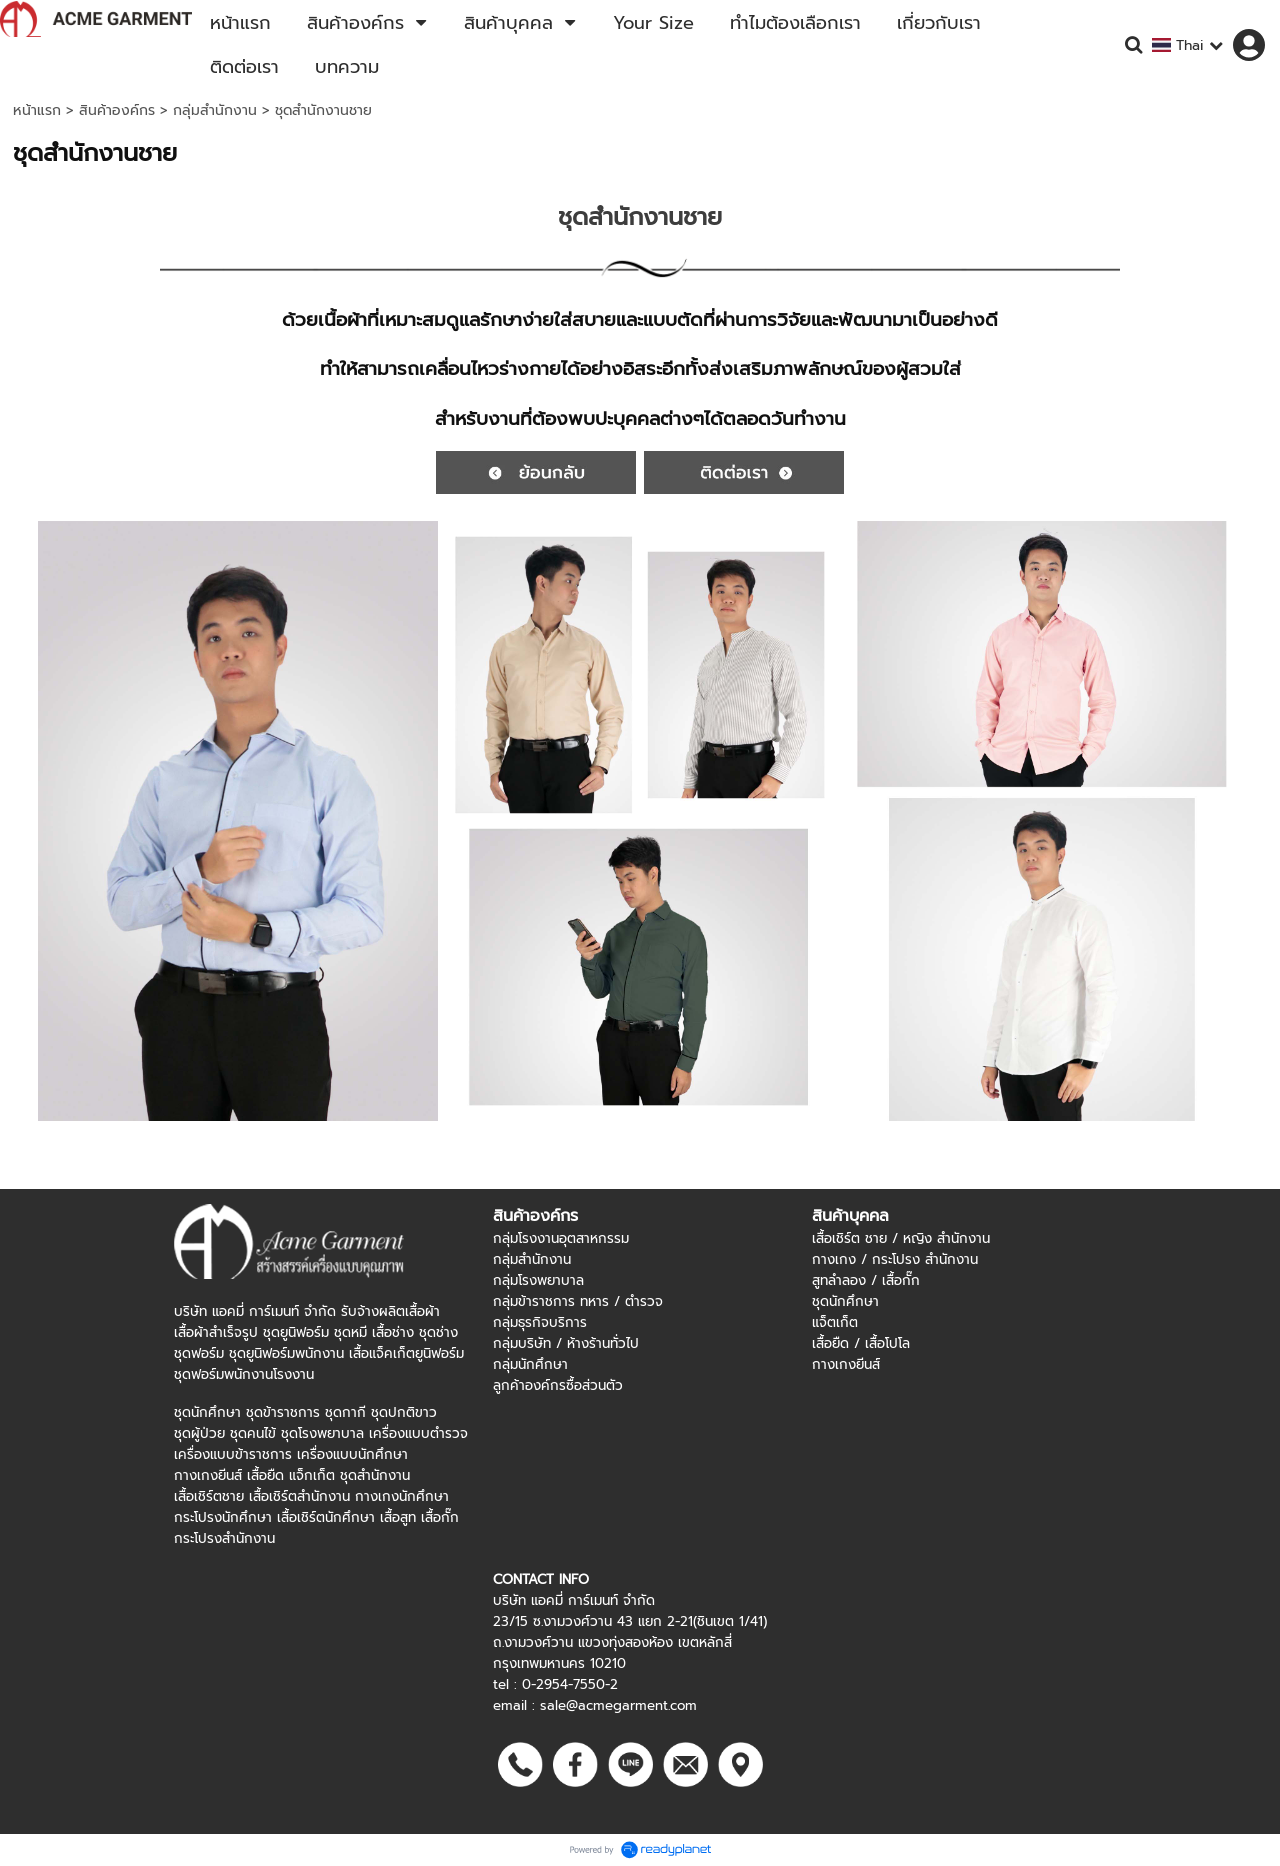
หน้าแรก (37, 110)
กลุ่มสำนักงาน (215, 110)
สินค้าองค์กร (117, 110)
